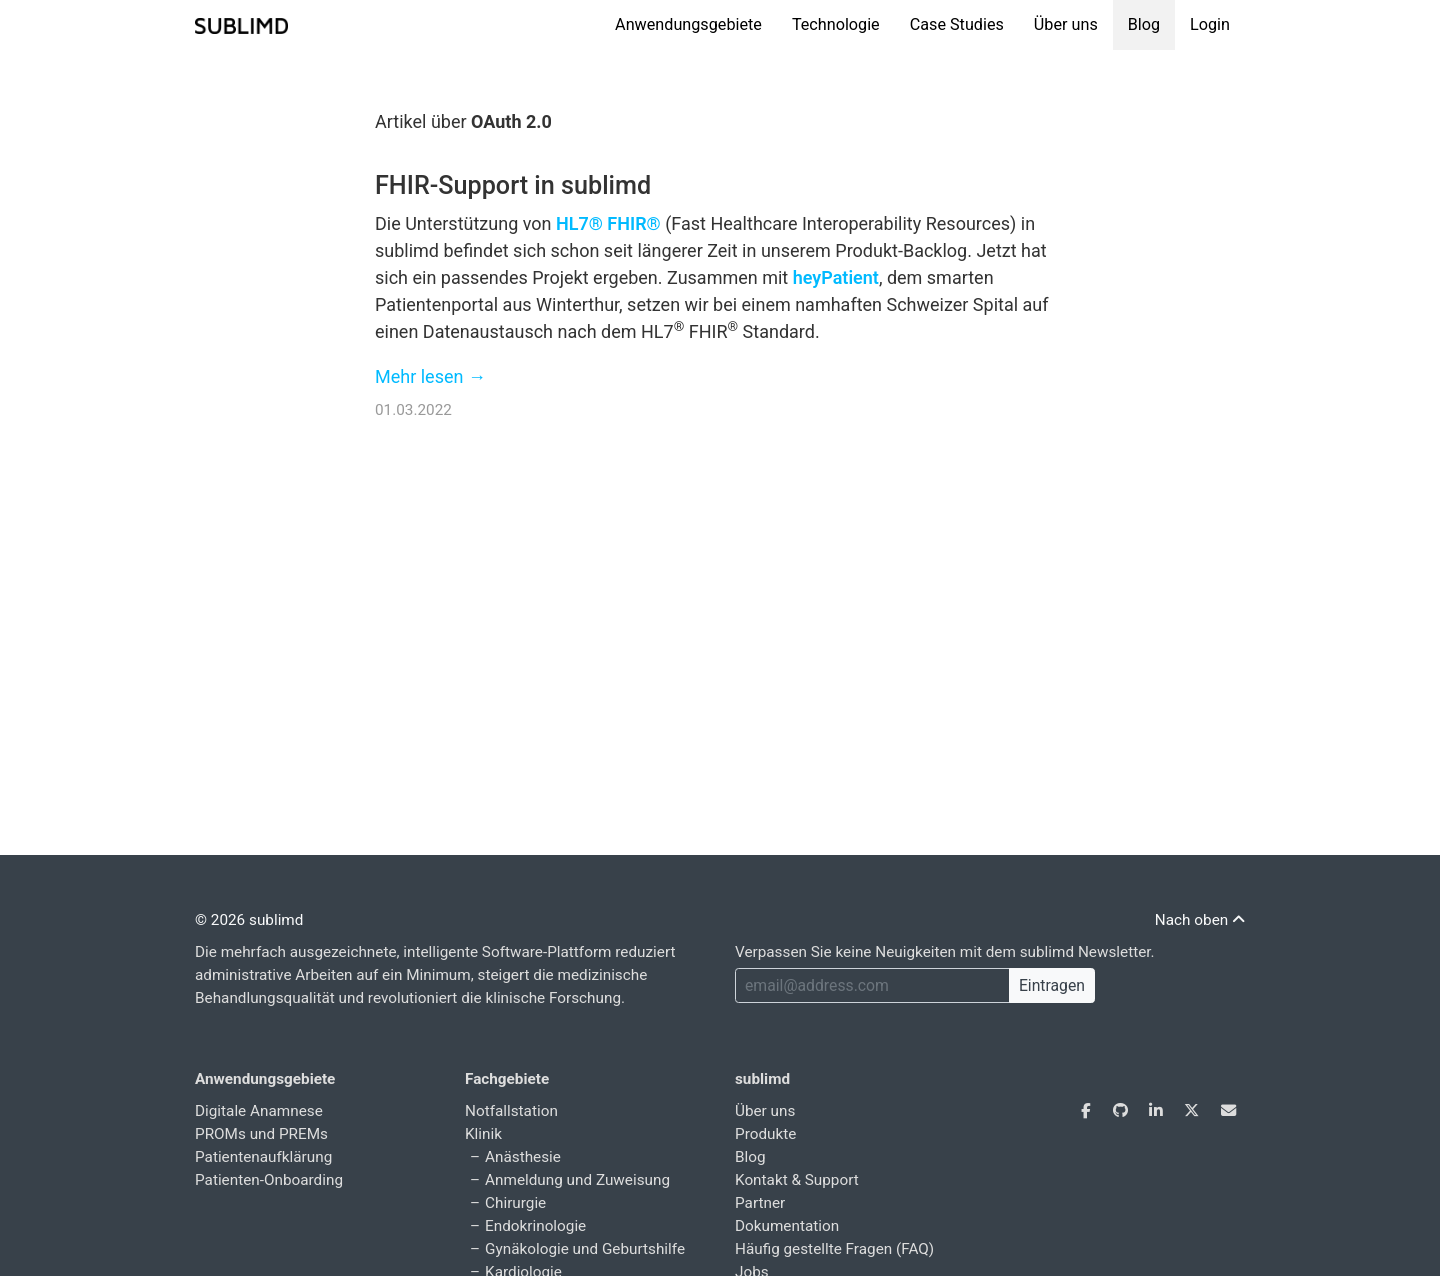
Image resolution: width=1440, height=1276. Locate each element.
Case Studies (957, 24)
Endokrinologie (535, 1226)
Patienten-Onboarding (269, 1180)
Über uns (1066, 24)
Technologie (836, 24)
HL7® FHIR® (608, 223)
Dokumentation (787, 1226)
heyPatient (836, 277)
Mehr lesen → (430, 376)
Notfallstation (511, 1111)
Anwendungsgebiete (688, 24)
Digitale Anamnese (259, 1111)
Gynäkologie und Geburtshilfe (585, 1249)
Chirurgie (515, 1203)
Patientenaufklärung (263, 1157)
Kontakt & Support (797, 1180)
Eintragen (1052, 985)
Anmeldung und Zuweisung (577, 1180)
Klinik (483, 1134)
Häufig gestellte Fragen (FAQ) (834, 1249)
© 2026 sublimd (249, 920)
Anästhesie (523, 1157)
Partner (760, 1203)
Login (1210, 24)
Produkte (765, 1134)
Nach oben (1200, 920)
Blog (1144, 24)
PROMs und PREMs (261, 1134)
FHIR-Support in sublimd (513, 185)
